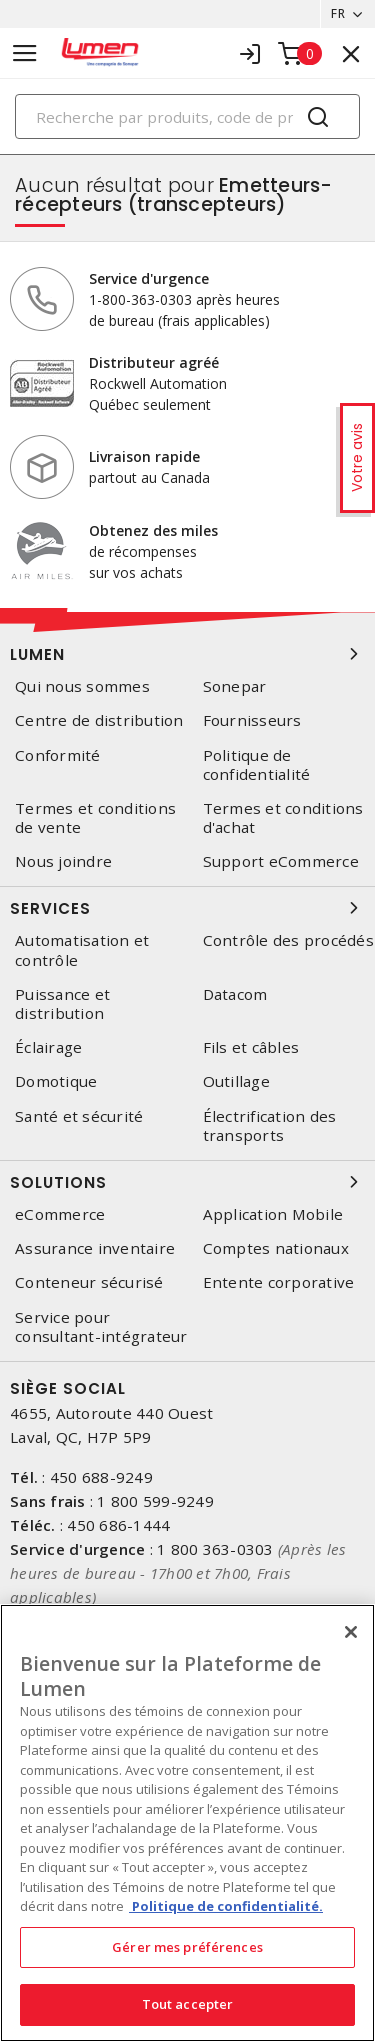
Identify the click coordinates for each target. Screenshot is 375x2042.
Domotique (56, 1081)
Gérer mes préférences (187, 1947)
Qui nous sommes (82, 686)
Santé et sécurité (79, 1116)
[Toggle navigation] (25, 53)
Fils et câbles (251, 1047)
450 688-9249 (101, 1477)
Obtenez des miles (153, 530)
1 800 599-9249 (155, 1501)
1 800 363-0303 (215, 1549)
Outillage (236, 1081)
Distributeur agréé (154, 362)
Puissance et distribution (62, 1004)
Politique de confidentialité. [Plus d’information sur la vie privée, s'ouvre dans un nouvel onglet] (226, 1906)
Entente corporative (279, 1282)
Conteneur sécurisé (89, 1282)
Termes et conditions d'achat (283, 818)
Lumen (187, 654)
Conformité (58, 755)
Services (187, 908)
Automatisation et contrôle (82, 950)
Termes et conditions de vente (95, 818)
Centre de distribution (99, 720)
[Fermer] (351, 1632)
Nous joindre (63, 861)
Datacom (235, 994)
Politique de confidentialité (257, 765)
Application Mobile (273, 1214)
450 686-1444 (118, 1525)
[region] (187, 1823)
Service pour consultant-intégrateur (101, 1327)
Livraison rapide (144, 456)
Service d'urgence (149, 278)
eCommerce (60, 1214)
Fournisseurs (252, 720)
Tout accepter (188, 2004)
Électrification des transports (270, 1126)
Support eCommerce (281, 861)
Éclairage (48, 1047)
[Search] (187, 116)
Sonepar (235, 686)
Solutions (187, 1182)
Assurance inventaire (95, 1248)
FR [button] (338, 13)
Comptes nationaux (276, 1248)
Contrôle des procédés (288, 940)
